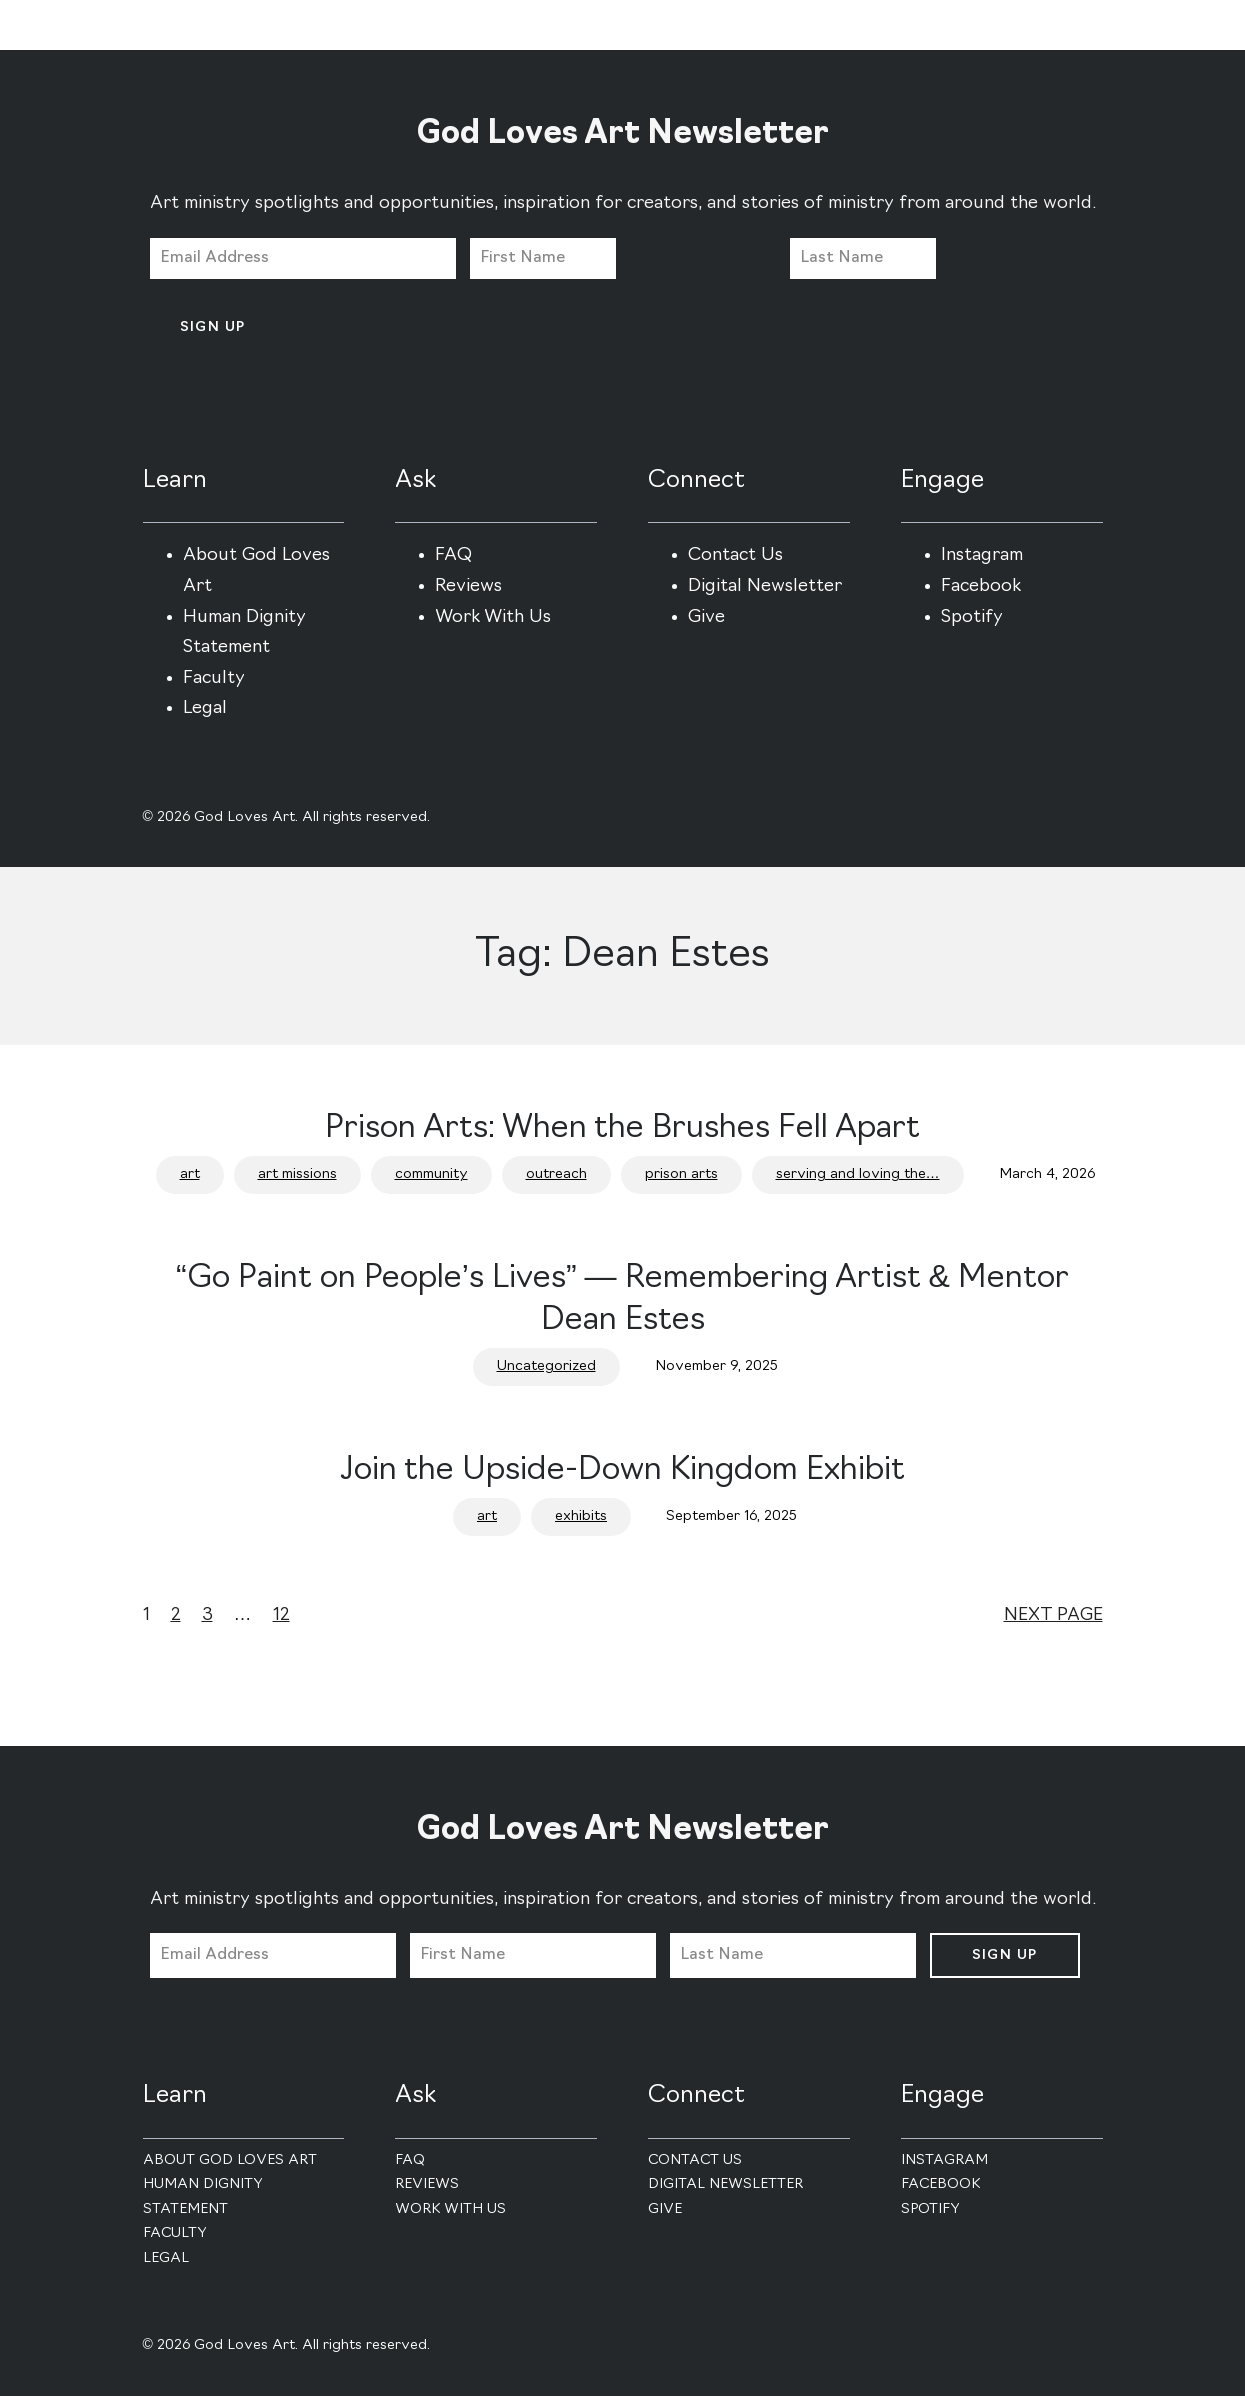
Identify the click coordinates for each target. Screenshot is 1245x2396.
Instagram (982, 555)
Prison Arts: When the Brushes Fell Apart (622, 1129)
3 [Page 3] (207, 1615)
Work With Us (493, 617)
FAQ (453, 555)
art (190, 1174)
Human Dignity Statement (203, 2197)
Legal (205, 708)
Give (706, 617)
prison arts (681, 1174)
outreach (556, 1174)
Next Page (1053, 1615)
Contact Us (735, 555)
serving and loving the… (858, 1174)
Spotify (972, 617)
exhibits (581, 1516)
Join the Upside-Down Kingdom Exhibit (622, 1471)
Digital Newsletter (765, 586)
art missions (297, 1174)
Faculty (214, 678)
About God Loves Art (230, 2160)
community (431, 1174)
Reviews (468, 586)
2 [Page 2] (176, 1615)
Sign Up (213, 327)
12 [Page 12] (281, 1615)
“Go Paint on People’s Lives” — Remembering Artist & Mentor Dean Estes (622, 1300)
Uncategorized (546, 1366)
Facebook (981, 586)
